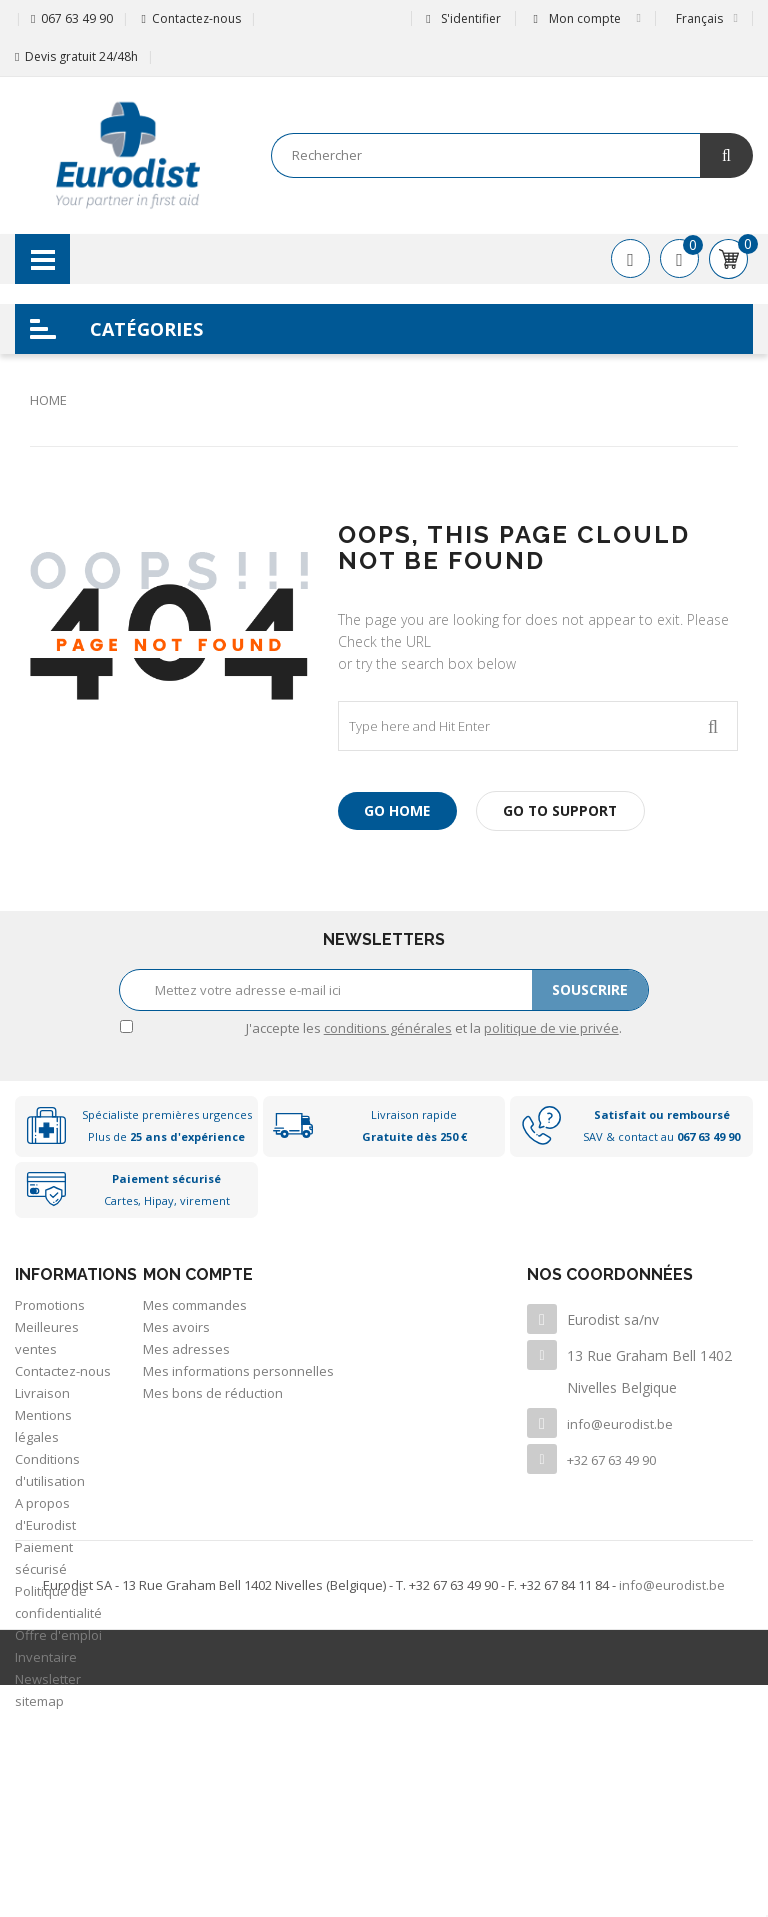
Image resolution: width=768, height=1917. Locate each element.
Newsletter (48, 1679)
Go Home (399, 810)
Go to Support (567, 810)
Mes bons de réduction (213, 1393)
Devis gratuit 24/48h (81, 56)
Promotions (50, 1305)
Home (48, 400)
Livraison (42, 1393)
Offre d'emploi (58, 1635)
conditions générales (388, 1028)
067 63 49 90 (77, 18)
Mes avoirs (176, 1327)
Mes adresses (186, 1349)
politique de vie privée (551, 1028)
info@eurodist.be (620, 1424)
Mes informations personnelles (238, 1371)
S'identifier (463, 18)
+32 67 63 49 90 (611, 1460)
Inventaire (46, 1657)
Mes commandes (195, 1305)
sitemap (39, 1701)
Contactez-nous (196, 18)
